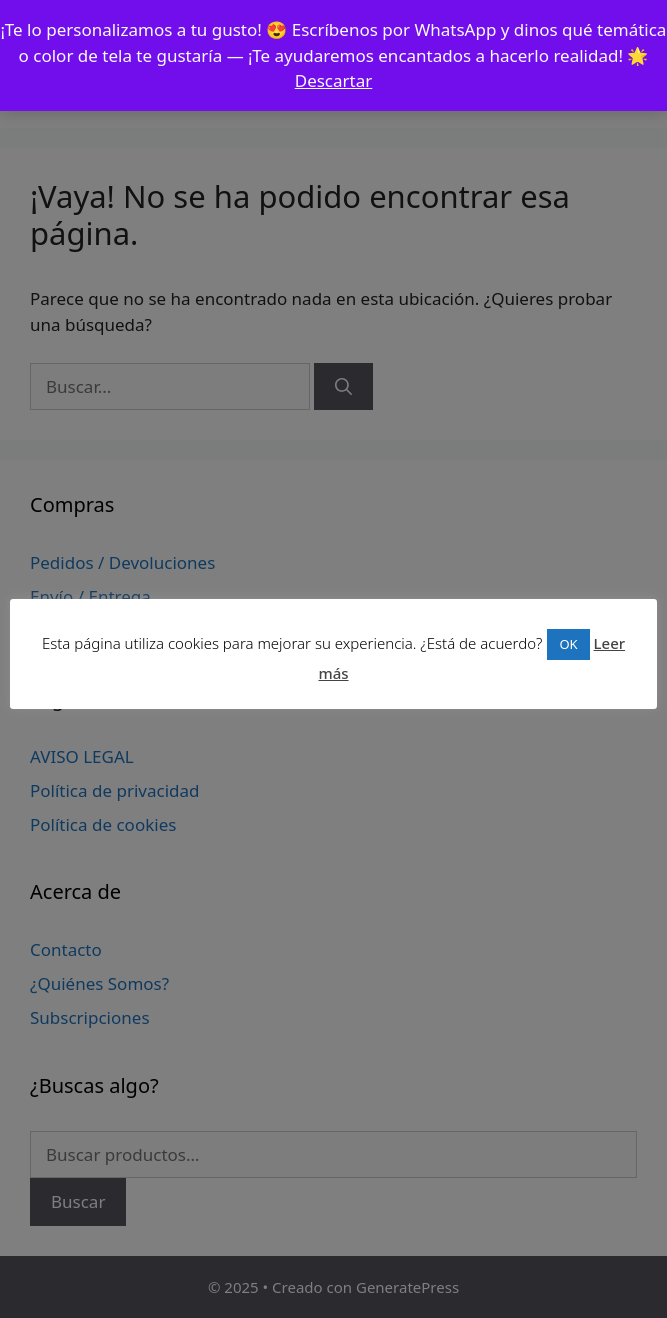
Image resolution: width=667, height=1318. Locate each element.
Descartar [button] (334, 80)
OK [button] (568, 644)
